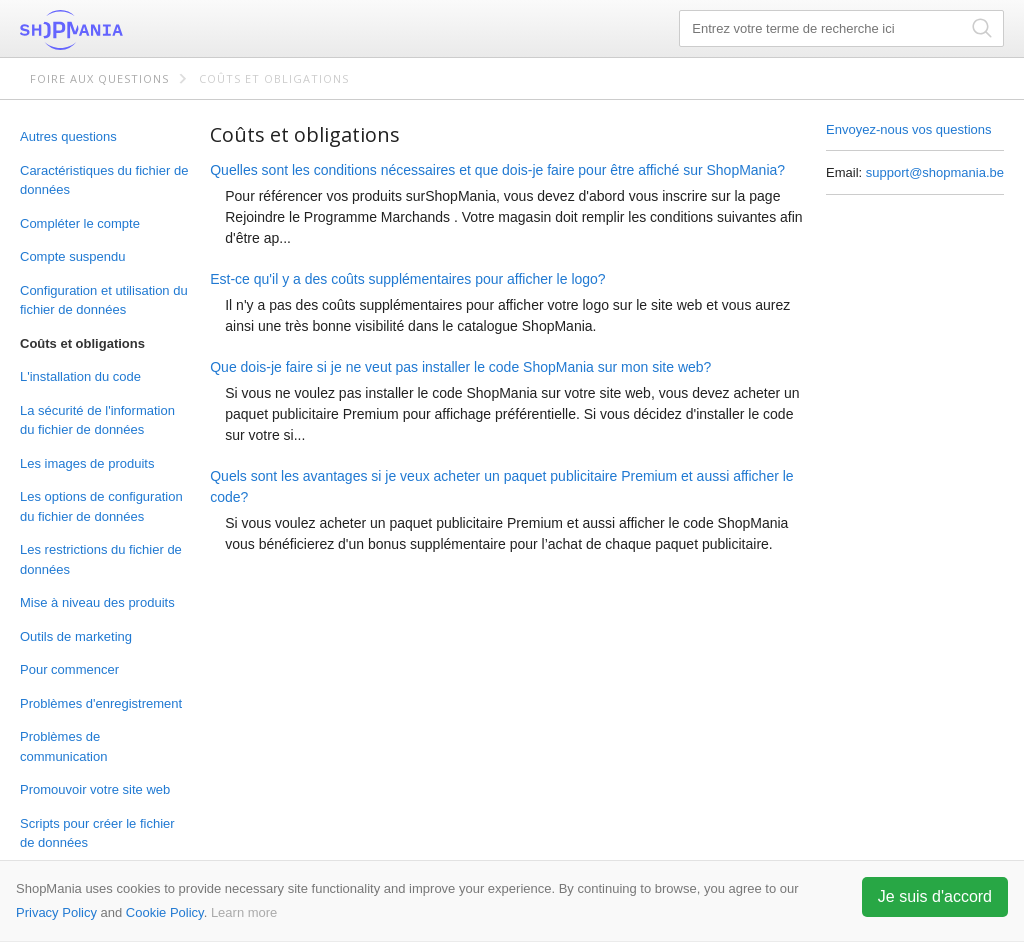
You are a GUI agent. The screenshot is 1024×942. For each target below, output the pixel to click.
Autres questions (68, 136)
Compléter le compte (80, 223)
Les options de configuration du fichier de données (101, 506)
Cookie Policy (165, 912)
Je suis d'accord (935, 896)
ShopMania (120, 30)
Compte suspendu (73, 256)
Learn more (244, 912)
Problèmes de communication (63, 746)
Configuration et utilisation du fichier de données (104, 300)
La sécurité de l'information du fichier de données (97, 420)
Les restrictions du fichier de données (101, 559)
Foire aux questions (99, 78)
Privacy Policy (56, 912)
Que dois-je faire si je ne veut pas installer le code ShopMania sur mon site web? (460, 367)
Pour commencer (69, 669)
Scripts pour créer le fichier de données (97, 833)
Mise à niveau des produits (97, 602)
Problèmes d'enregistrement (101, 703)
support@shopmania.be (935, 172)
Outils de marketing (76, 636)
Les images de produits (87, 463)
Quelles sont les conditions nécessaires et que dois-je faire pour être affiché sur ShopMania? (497, 170)
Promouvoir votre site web (95, 789)
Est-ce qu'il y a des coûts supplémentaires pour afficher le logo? (407, 279)
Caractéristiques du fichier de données (104, 180)
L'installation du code (80, 376)
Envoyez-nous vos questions (908, 129)
